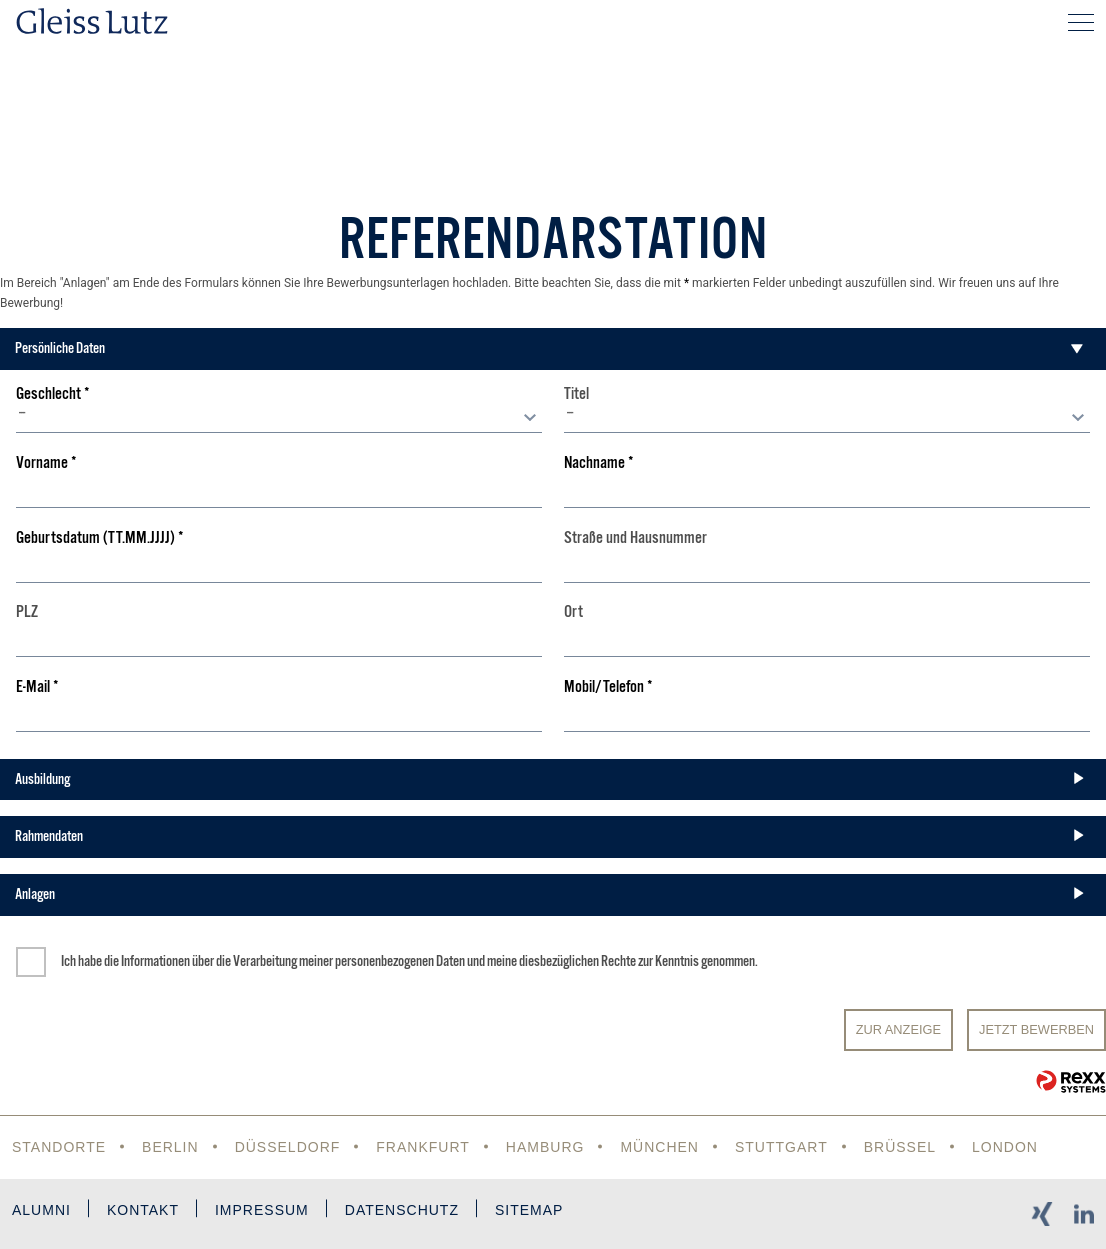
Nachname (599, 463)
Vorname (46, 463)
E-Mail (37, 687)
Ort (573, 612)
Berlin (170, 1147)
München (659, 1147)
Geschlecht (53, 394)
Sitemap (529, 1210)
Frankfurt (423, 1147)
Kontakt (143, 1210)
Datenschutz (402, 1210)
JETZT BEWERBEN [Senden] (1036, 1029)
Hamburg (545, 1147)
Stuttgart (781, 1147)
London (1005, 1147)
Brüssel (900, 1147)
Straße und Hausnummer (635, 538)
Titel (576, 394)
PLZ (27, 612)
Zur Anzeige (898, 1029)
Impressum (262, 1210)
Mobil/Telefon (608, 687)
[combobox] (279, 418)
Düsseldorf (288, 1147)
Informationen (155, 961)
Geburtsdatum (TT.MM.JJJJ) (100, 538)
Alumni (41, 1210)
